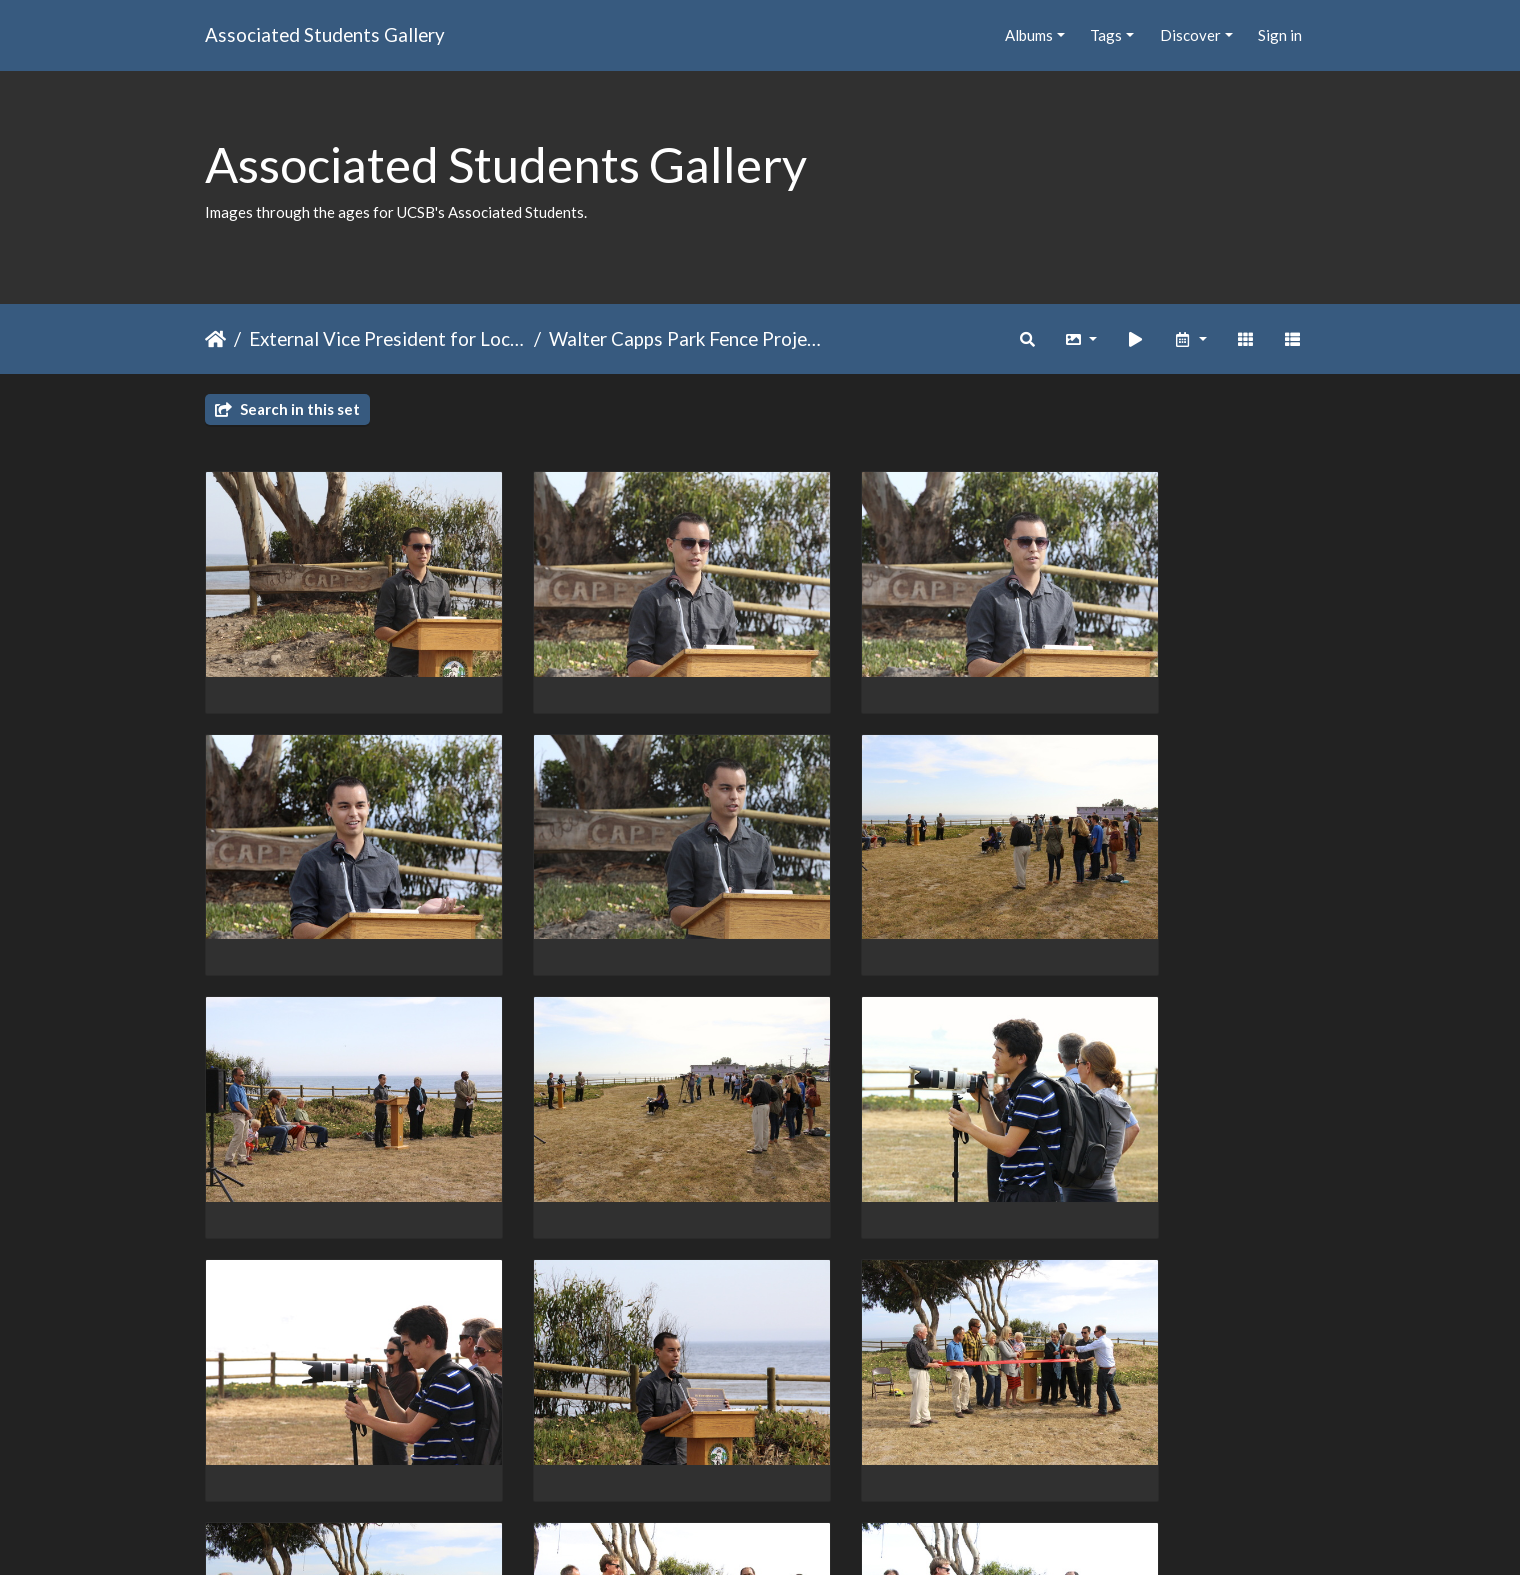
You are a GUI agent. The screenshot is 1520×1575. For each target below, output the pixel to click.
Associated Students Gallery (325, 34)
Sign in (1280, 35)
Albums (1029, 35)
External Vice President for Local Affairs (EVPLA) (387, 338)
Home (215, 339)
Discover (1190, 35)
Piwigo (801, 1533)
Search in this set (287, 409)
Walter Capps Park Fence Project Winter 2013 (687, 338)
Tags (1106, 35)
